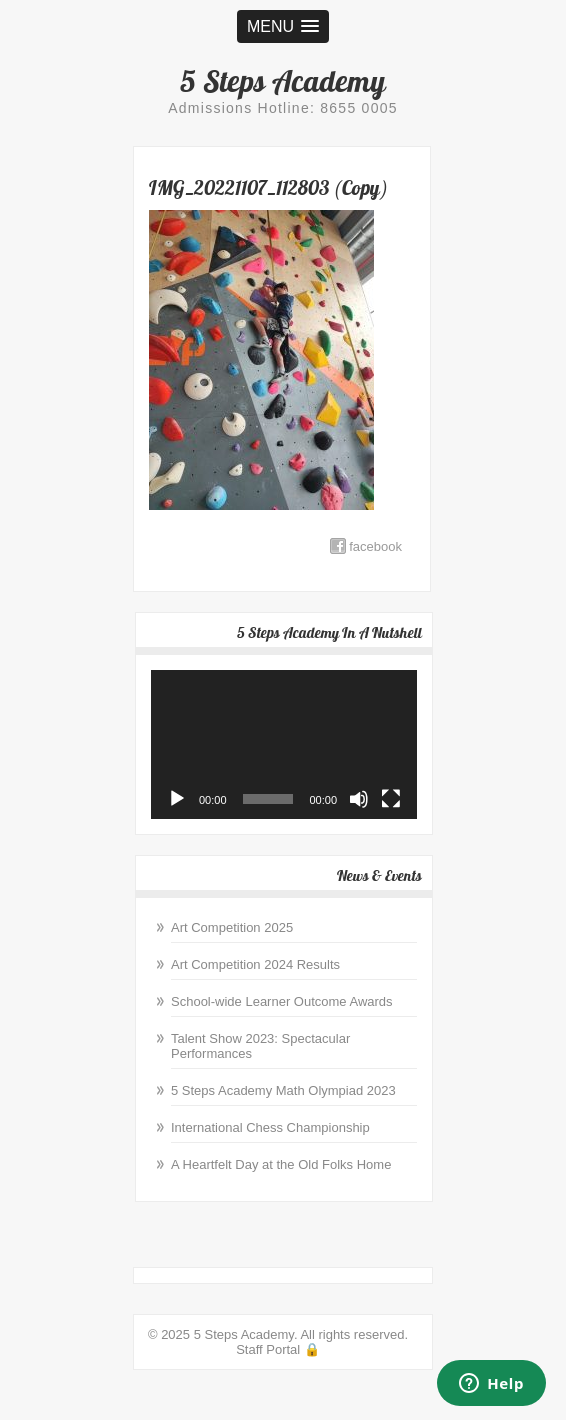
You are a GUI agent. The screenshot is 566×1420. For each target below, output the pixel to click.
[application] (284, 745)
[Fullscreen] (391, 799)
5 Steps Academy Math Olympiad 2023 (283, 1090)
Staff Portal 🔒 (278, 1349)
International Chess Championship (270, 1127)
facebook (375, 546)
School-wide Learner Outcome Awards (282, 1001)
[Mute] (359, 799)
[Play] (177, 799)
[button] (283, 26)
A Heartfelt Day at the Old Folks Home (281, 1164)
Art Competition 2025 (232, 927)
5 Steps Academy (283, 81)
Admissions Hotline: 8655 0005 (283, 108)
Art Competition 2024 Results (255, 964)
